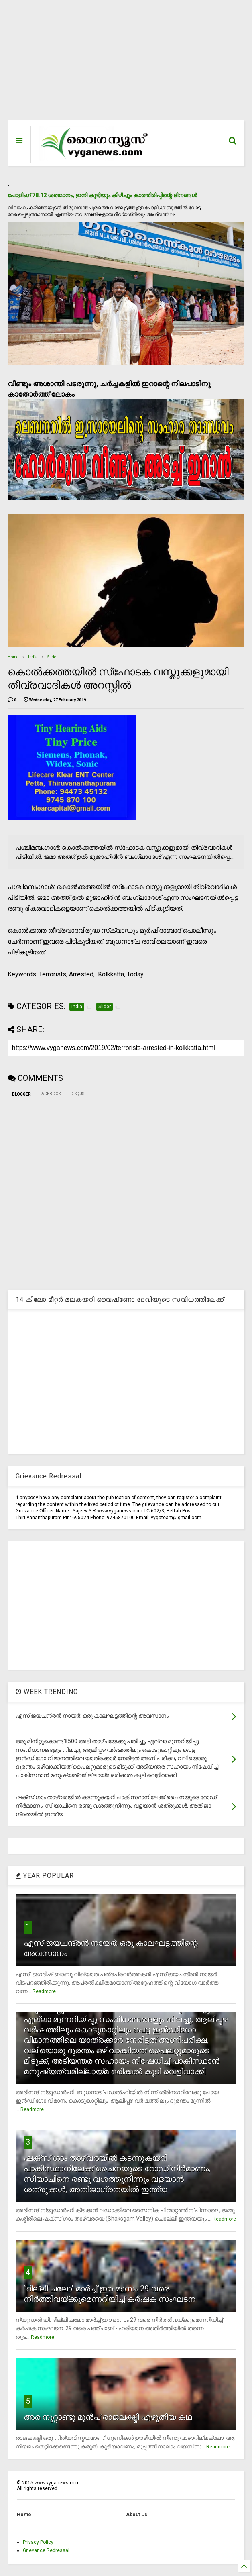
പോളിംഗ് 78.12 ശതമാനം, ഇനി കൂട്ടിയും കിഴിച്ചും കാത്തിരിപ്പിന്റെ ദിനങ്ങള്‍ (102, 195)
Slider (52, 657)
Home (13, 657)
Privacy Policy (38, 2542)
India (33, 657)
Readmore (44, 1991)
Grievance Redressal (46, 2550)
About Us (136, 2514)
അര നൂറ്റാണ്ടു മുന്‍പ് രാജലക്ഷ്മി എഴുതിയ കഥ (108, 2417)
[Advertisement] (126, 64)
